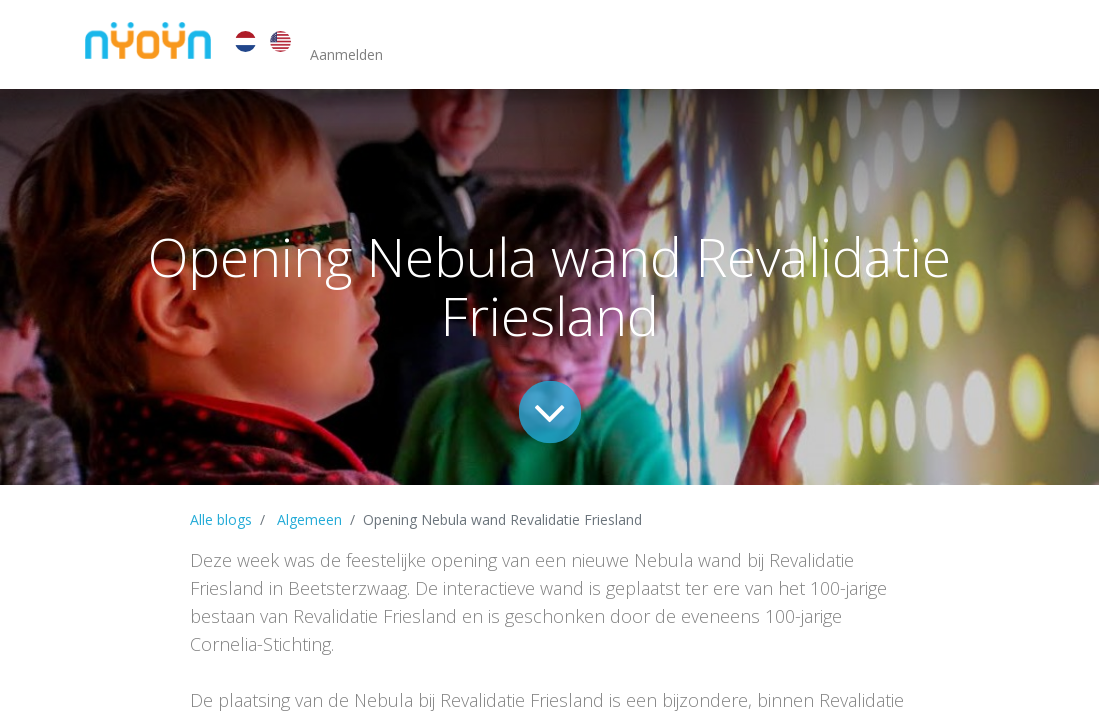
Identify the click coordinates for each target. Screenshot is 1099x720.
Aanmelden (346, 54)
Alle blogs (221, 519)
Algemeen (309, 519)
